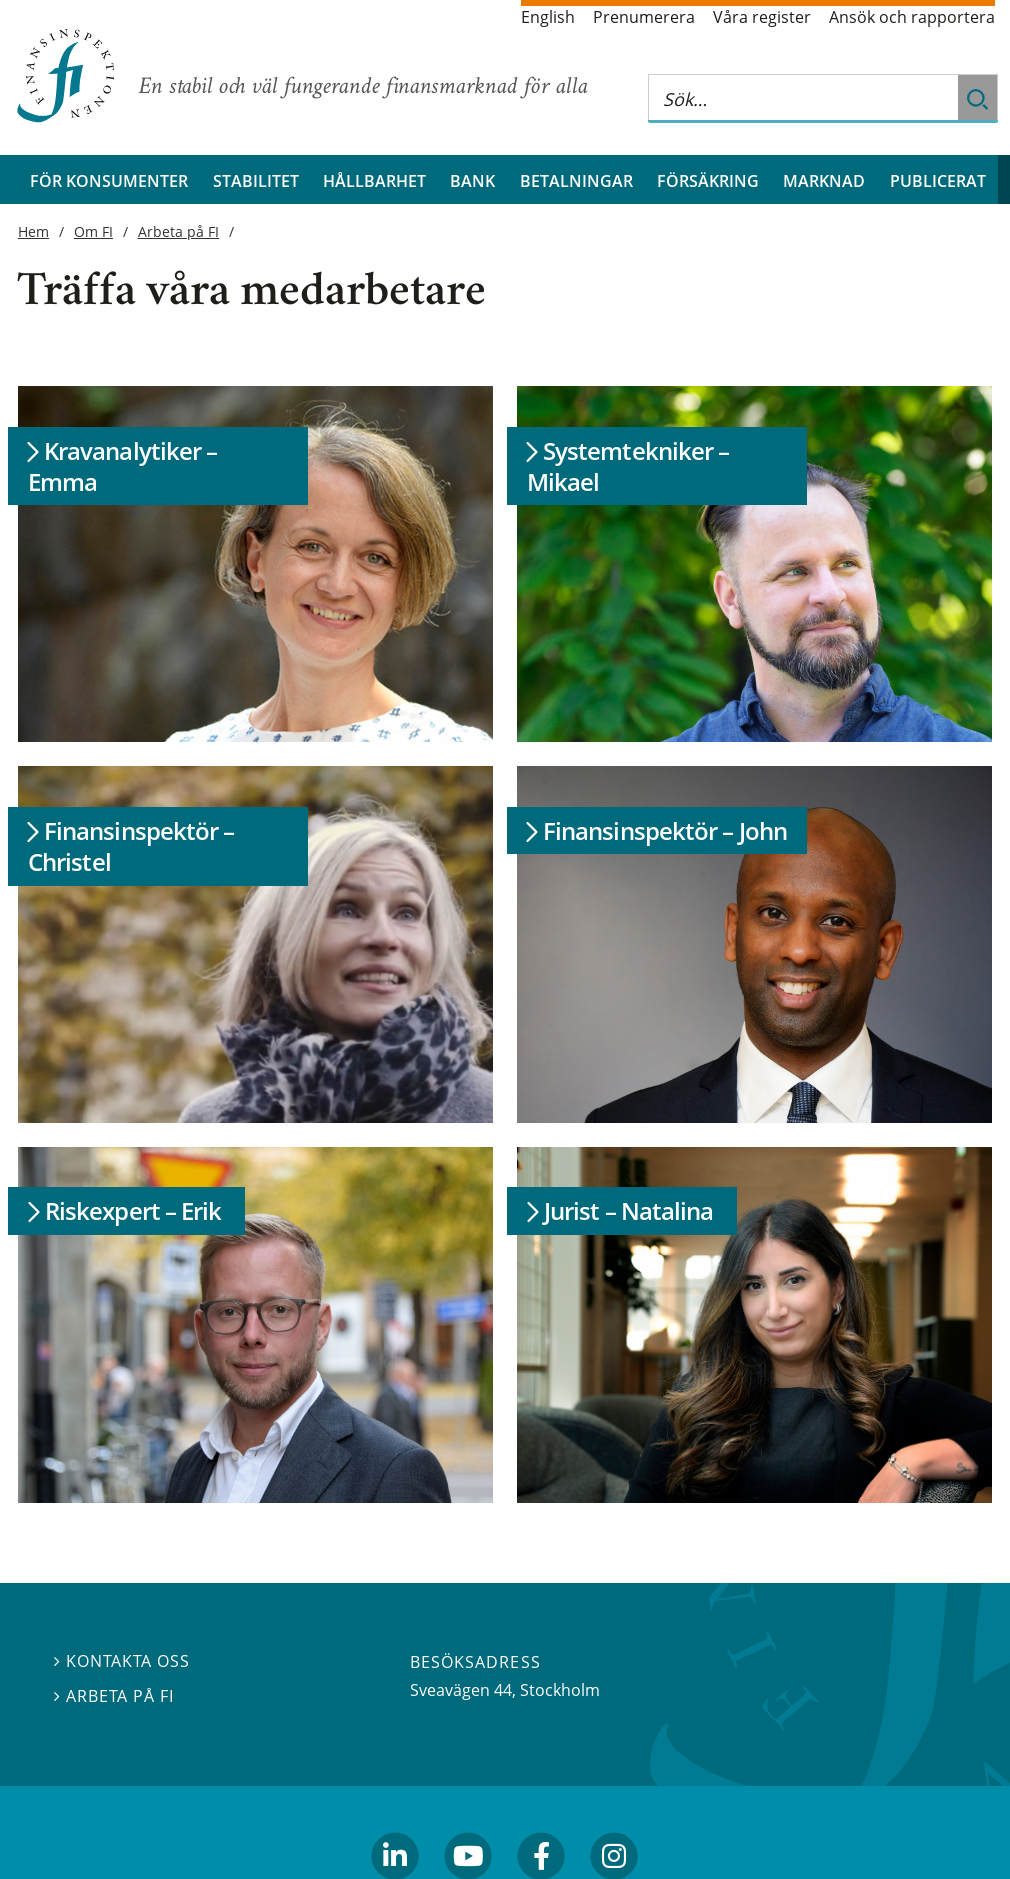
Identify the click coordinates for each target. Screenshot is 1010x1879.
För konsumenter (109, 180)
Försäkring (708, 180)
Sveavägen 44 (461, 1690)
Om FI (93, 231)
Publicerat (938, 180)
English (548, 17)
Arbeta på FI (179, 231)
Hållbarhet (374, 180)
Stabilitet (256, 180)
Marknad (824, 180)
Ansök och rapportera (912, 17)
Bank (472, 180)
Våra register (762, 17)
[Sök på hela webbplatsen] (803, 98)
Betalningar (576, 180)
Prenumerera (644, 17)
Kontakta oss (122, 1661)
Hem (33, 231)
